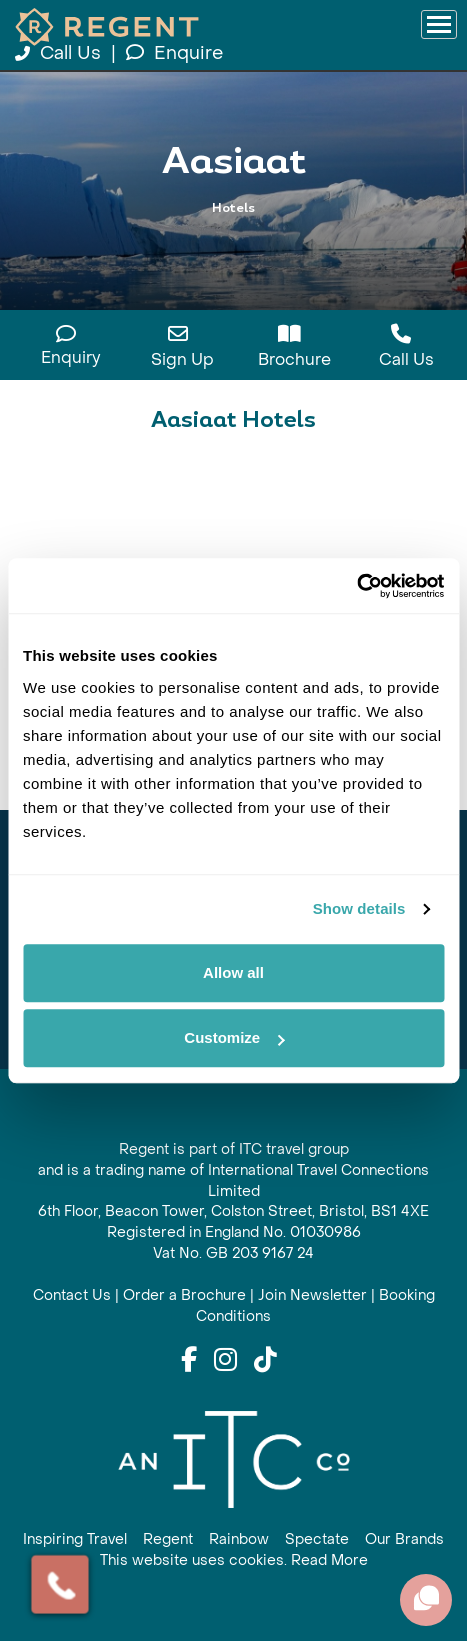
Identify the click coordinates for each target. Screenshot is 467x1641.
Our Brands (404, 1539)
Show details (359, 908)
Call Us (60, 53)
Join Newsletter (312, 1295)
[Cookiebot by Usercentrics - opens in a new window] (356, 586)
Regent (168, 1539)
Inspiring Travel (75, 1539)
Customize (234, 1037)
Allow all (233, 972)
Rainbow (239, 1539)
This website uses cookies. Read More (234, 1560)
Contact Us (72, 1295)
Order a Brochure (184, 1295)
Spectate (317, 1539)
